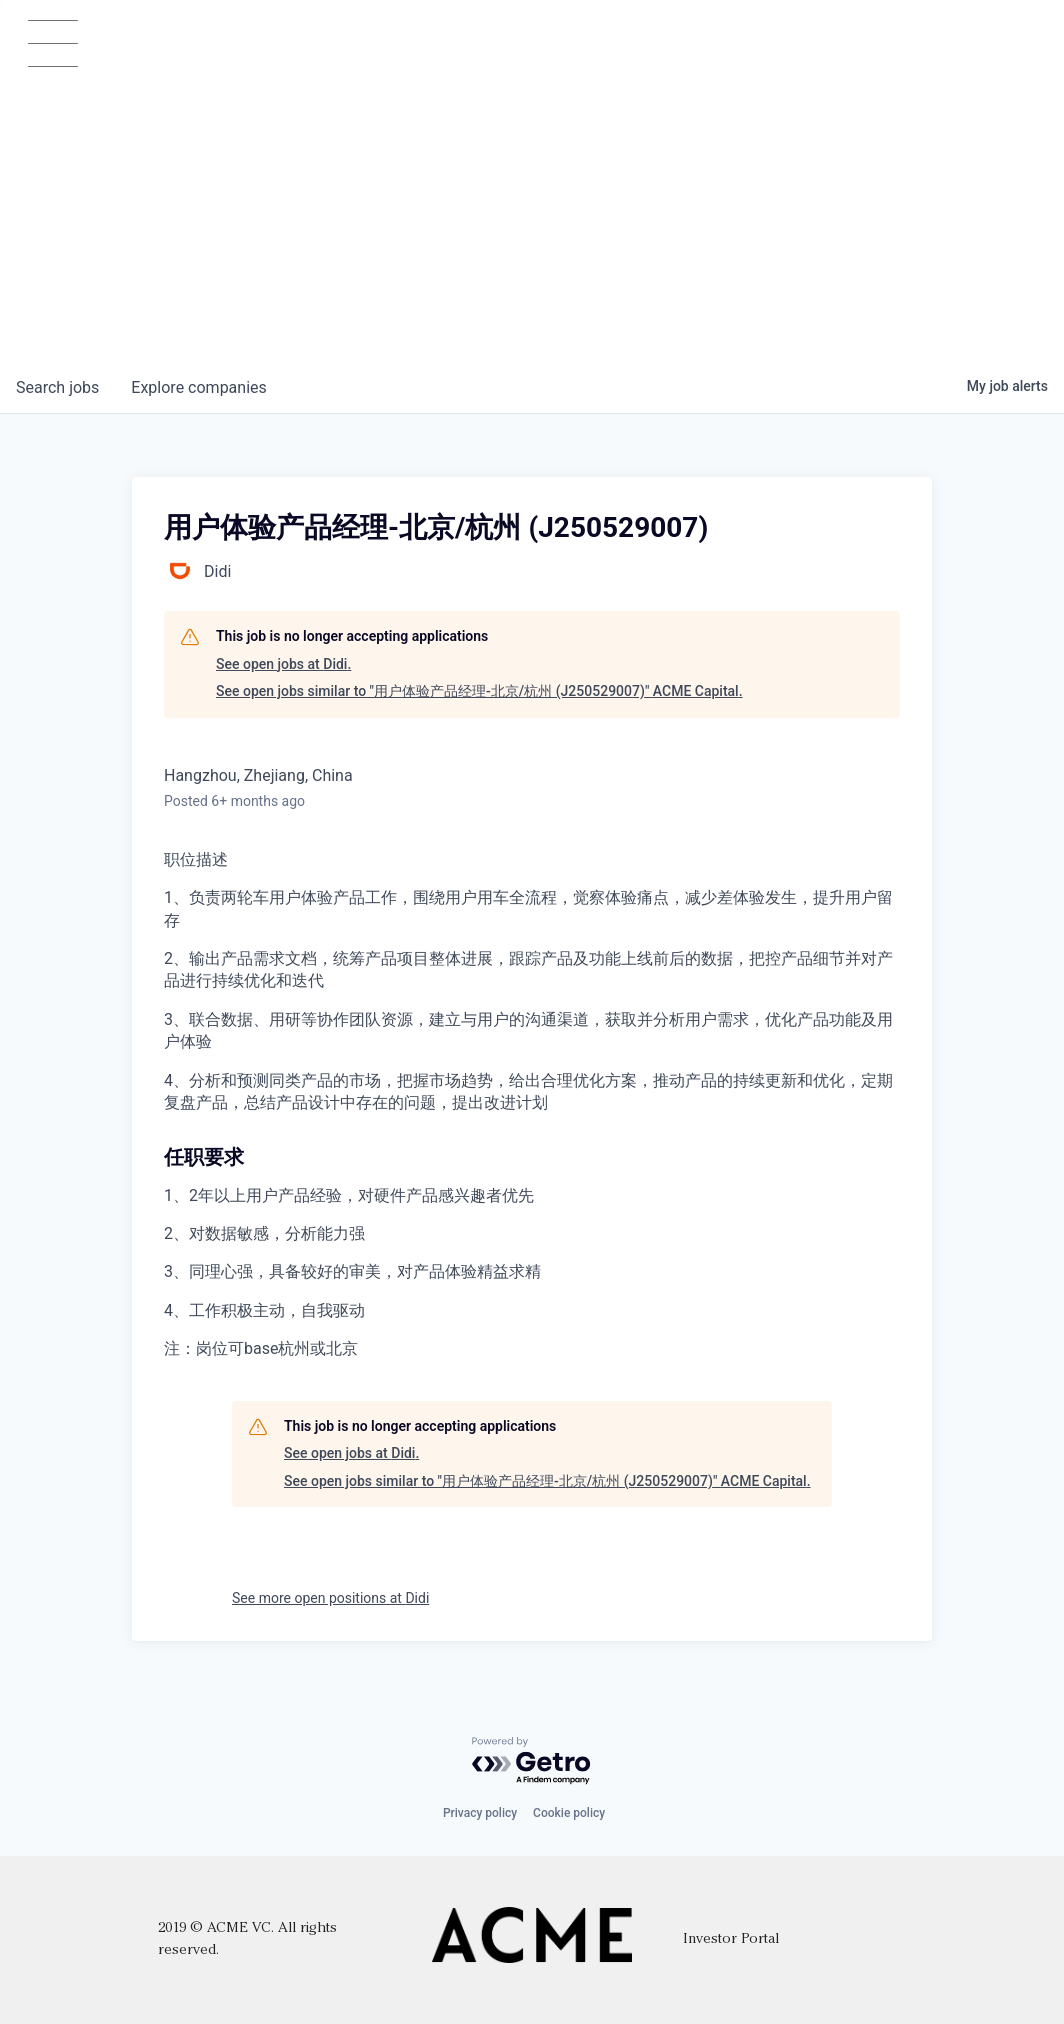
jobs (57, 387)
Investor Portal (731, 1939)
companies (198, 387)
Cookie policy (569, 1813)
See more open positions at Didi (330, 1598)
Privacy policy (480, 1813)
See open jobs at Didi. (283, 664)
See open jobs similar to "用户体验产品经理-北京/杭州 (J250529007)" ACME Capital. (479, 691)
